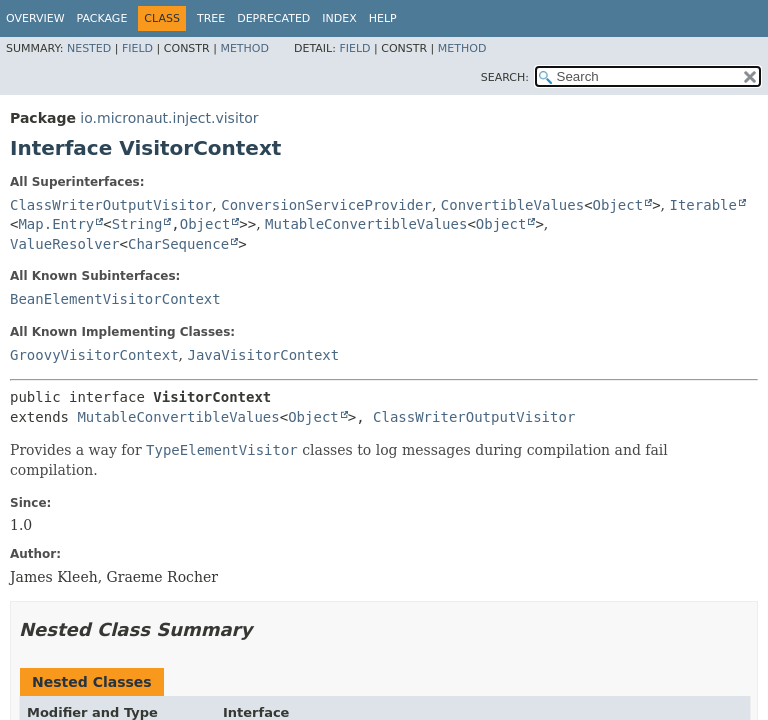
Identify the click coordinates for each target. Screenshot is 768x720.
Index (339, 18)
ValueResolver (65, 244)
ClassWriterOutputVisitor (111, 205)
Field (137, 48)
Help (383, 18)
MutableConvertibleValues (366, 224)
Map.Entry (56, 224)
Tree (211, 18)
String (137, 224)
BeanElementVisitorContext (115, 299)
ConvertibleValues (512, 205)
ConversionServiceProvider (326, 205)
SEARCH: (505, 77)
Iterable (702, 205)
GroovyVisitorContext (94, 355)
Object (618, 205)
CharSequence (178, 244)
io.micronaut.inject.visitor (169, 118)
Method (244, 48)
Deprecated (273, 18)
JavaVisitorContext (263, 355)
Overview (35, 18)
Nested (89, 48)
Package (102, 18)
